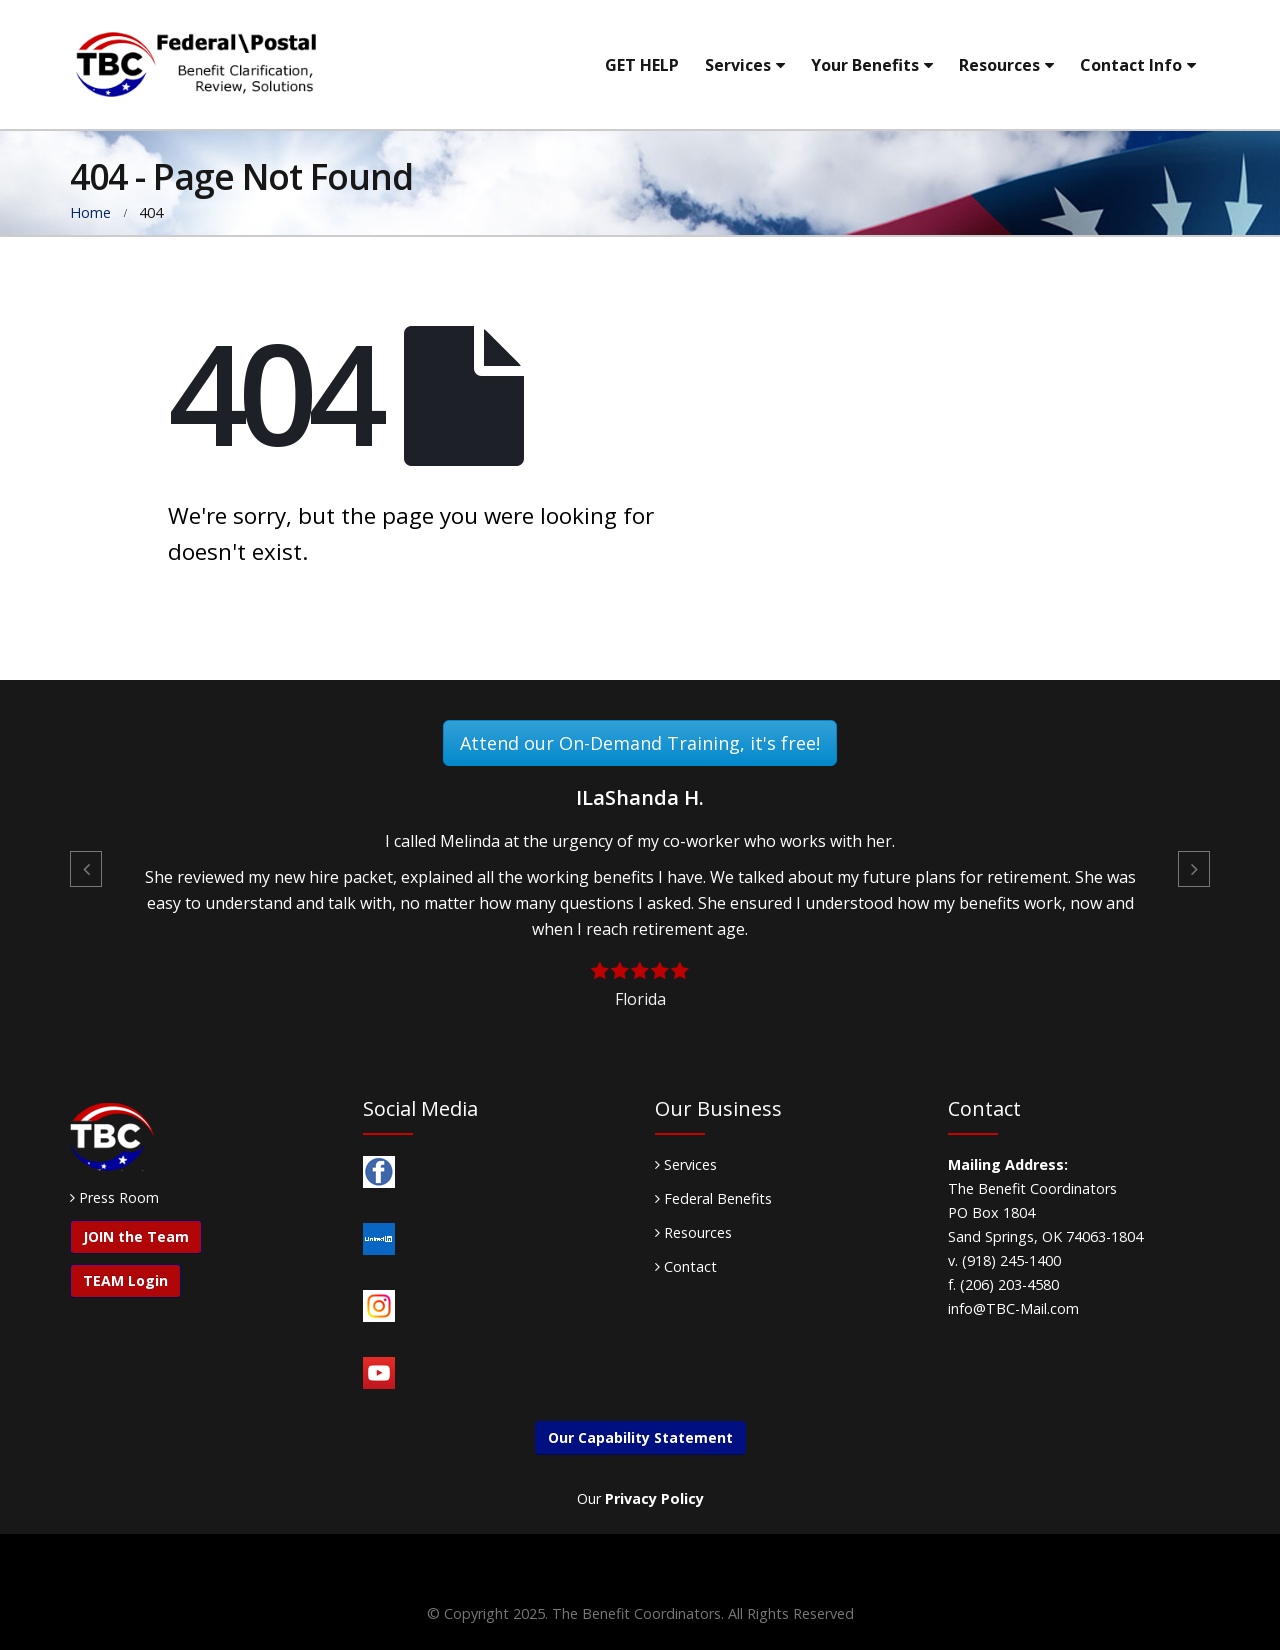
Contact (686, 1266)
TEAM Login (125, 1280)
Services (738, 65)
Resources (999, 65)
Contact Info (1131, 65)
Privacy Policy (654, 1498)
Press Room (119, 1197)
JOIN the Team (136, 1236)
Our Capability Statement (640, 1437)
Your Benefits (865, 65)
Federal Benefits (713, 1198)
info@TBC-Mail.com (1013, 1308)
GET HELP (642, 65)
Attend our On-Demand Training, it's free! (640, 743)
